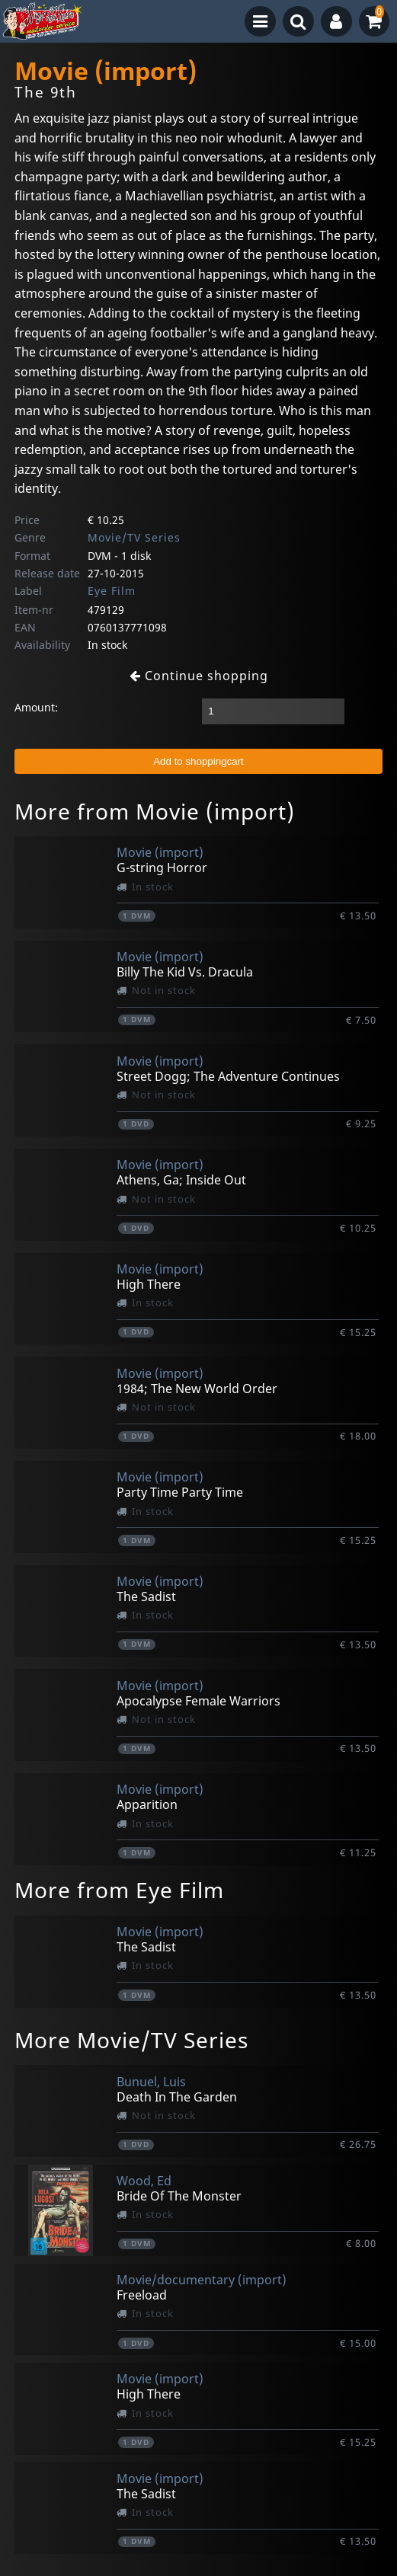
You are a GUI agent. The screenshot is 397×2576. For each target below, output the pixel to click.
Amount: (36, 707)
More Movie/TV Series (131, 2039)
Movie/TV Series (134, 537)
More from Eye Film (119, 1889)
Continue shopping (199, 675)
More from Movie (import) (154, 811)
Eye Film (112, 590)
